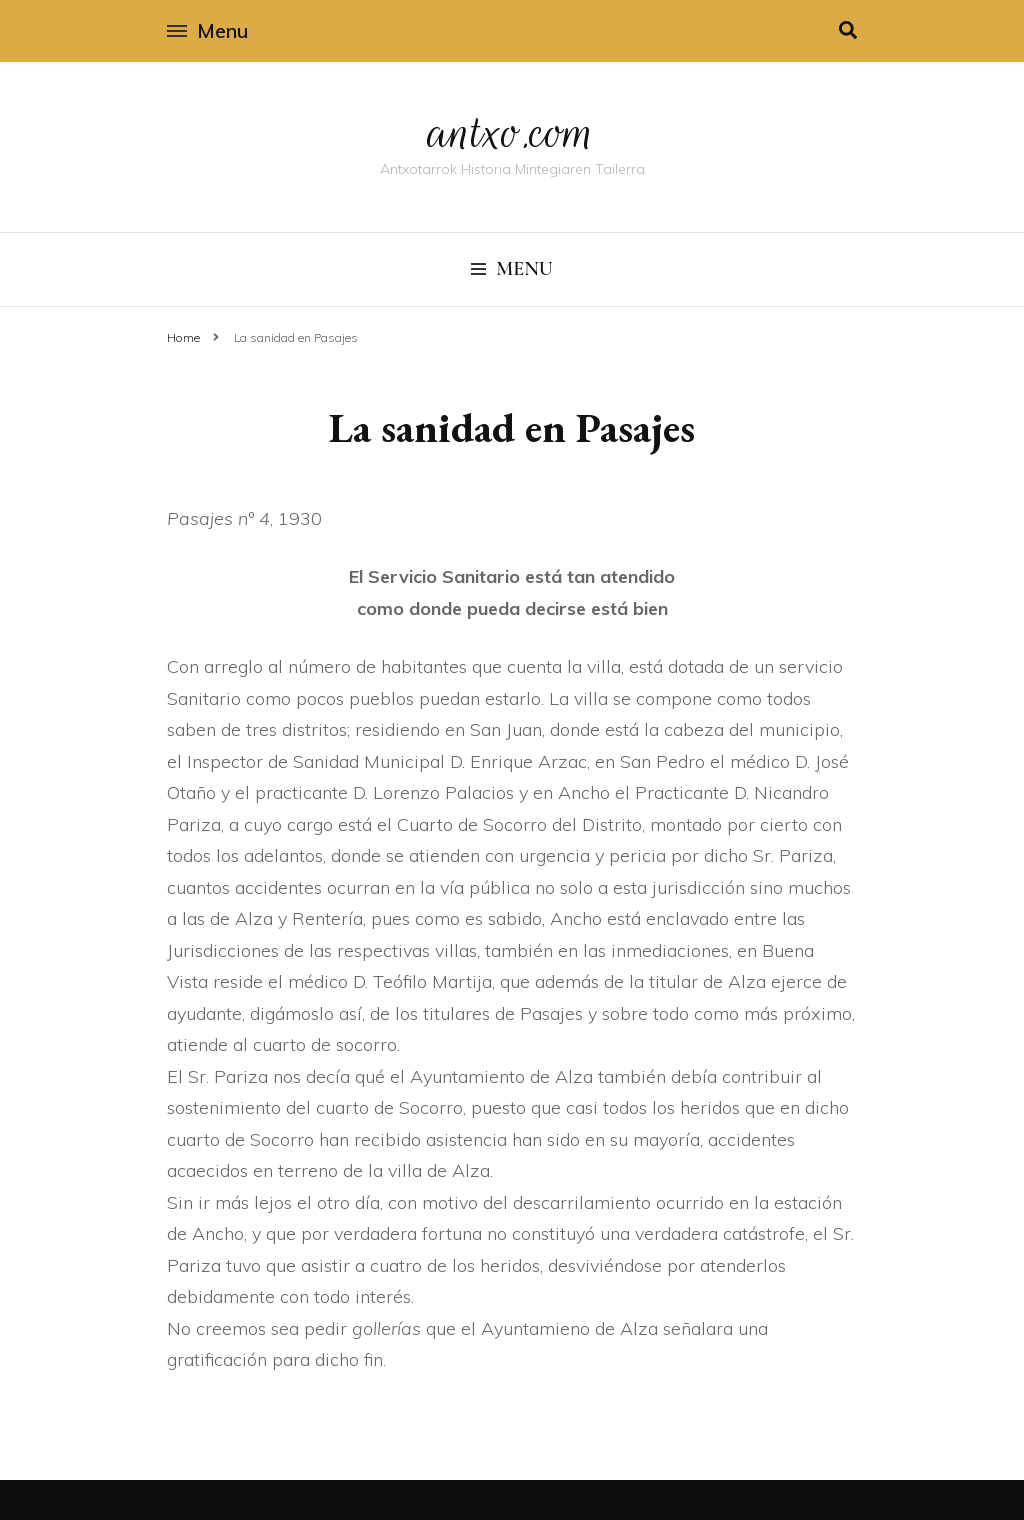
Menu (207, 30)
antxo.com (512, 132)
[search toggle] (848, 30)
